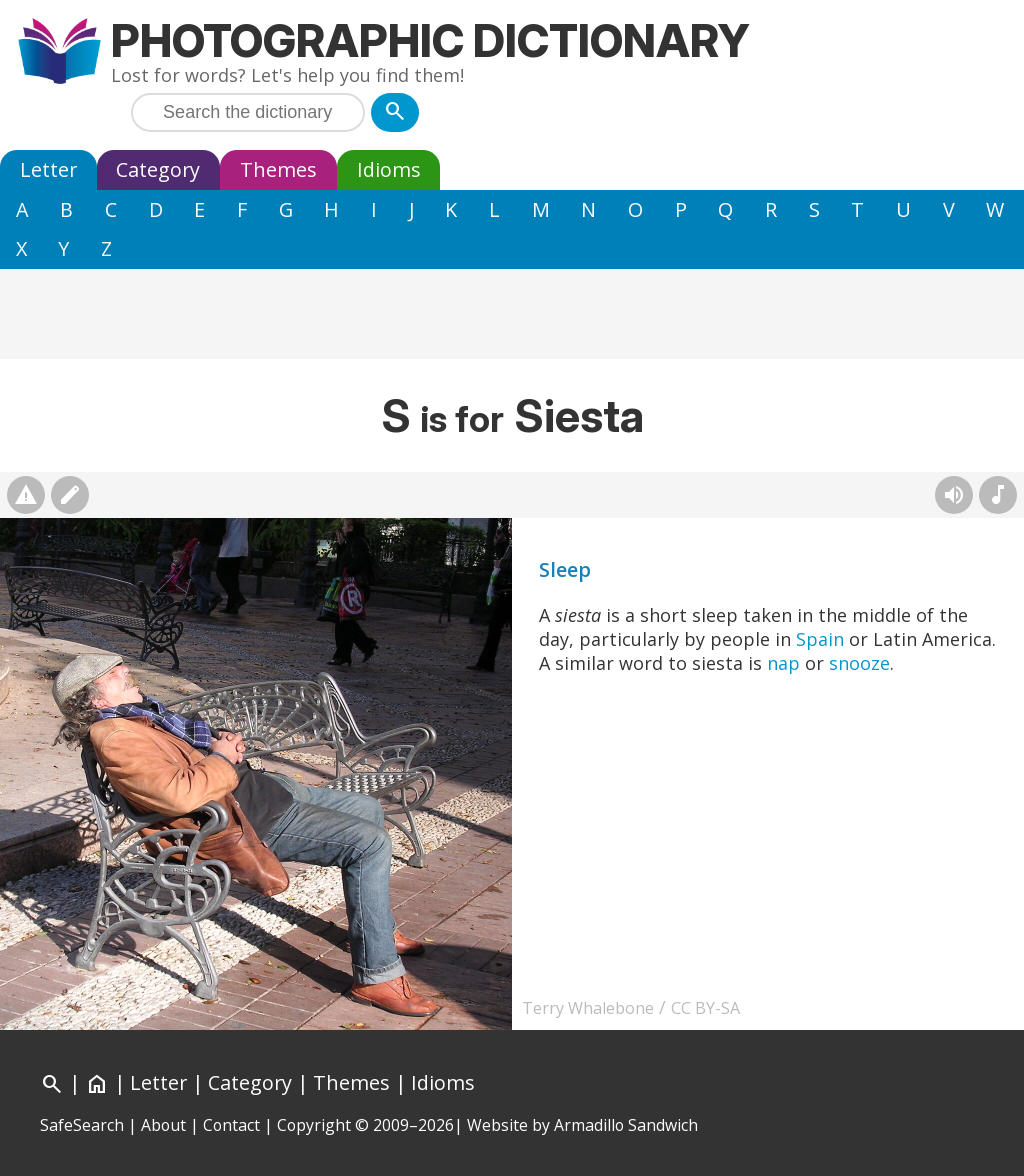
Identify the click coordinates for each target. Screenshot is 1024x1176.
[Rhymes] (998, 495)
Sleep (565, 569)
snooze (859, 663)
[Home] (97, 1082)
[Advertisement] (512, 314)
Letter (48, 169)
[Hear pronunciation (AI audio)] (954, 495)
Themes (278, 169)
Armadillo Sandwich (626, 1125)
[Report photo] (26, 495)
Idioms (389, 169)
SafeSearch (82, 1125)
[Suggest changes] (70, 495)
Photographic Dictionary (430, 40)
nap (783, 663)
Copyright (314, 1125)
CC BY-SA (705, 1008)
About (163, 1125)
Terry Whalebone (588, 1008)
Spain (820, 639)
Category (158, 169)
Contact (231, 1125)
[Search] (395, 112)
